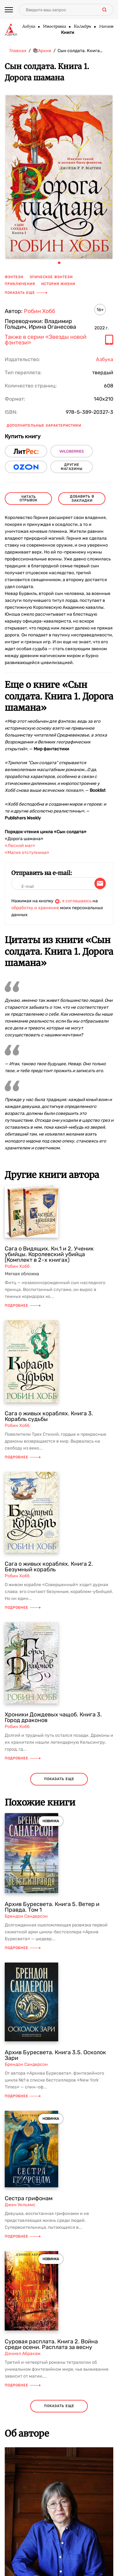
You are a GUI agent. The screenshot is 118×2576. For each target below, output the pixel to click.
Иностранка (54, 26)
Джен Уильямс (20, 2204)
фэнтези (14, 277)
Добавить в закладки (82, 498)
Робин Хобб (39, 311)
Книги (67, 32)
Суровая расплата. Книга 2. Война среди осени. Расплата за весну (51, 2344)
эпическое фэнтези (51, 277)
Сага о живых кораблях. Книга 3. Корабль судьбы (49, 1416)
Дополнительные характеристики (44, 426)
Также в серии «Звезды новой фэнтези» (46, 340)
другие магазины (71, 467)
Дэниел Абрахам (23, 2353)
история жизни (58, 284)
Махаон (106, 26)
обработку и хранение (35, 907)
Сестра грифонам (29, 2198)
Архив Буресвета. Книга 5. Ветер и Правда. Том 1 (52, 1907)
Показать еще (26, 293)
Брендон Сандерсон (26, 1916)
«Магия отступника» (27, 852)
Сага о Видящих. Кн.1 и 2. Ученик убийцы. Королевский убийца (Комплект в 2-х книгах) (49, 1254)
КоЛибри (82, 26)
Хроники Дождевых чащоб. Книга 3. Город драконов (53, 1717)
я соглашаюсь (77, 901)
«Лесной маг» (20, 845)
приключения (20, 284)
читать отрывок (28, 498)
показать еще (59, 1779)
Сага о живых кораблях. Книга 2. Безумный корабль (49, 1566)
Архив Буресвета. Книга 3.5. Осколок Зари (55, 2055)
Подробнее (23, 1306)
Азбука (28, 26)
